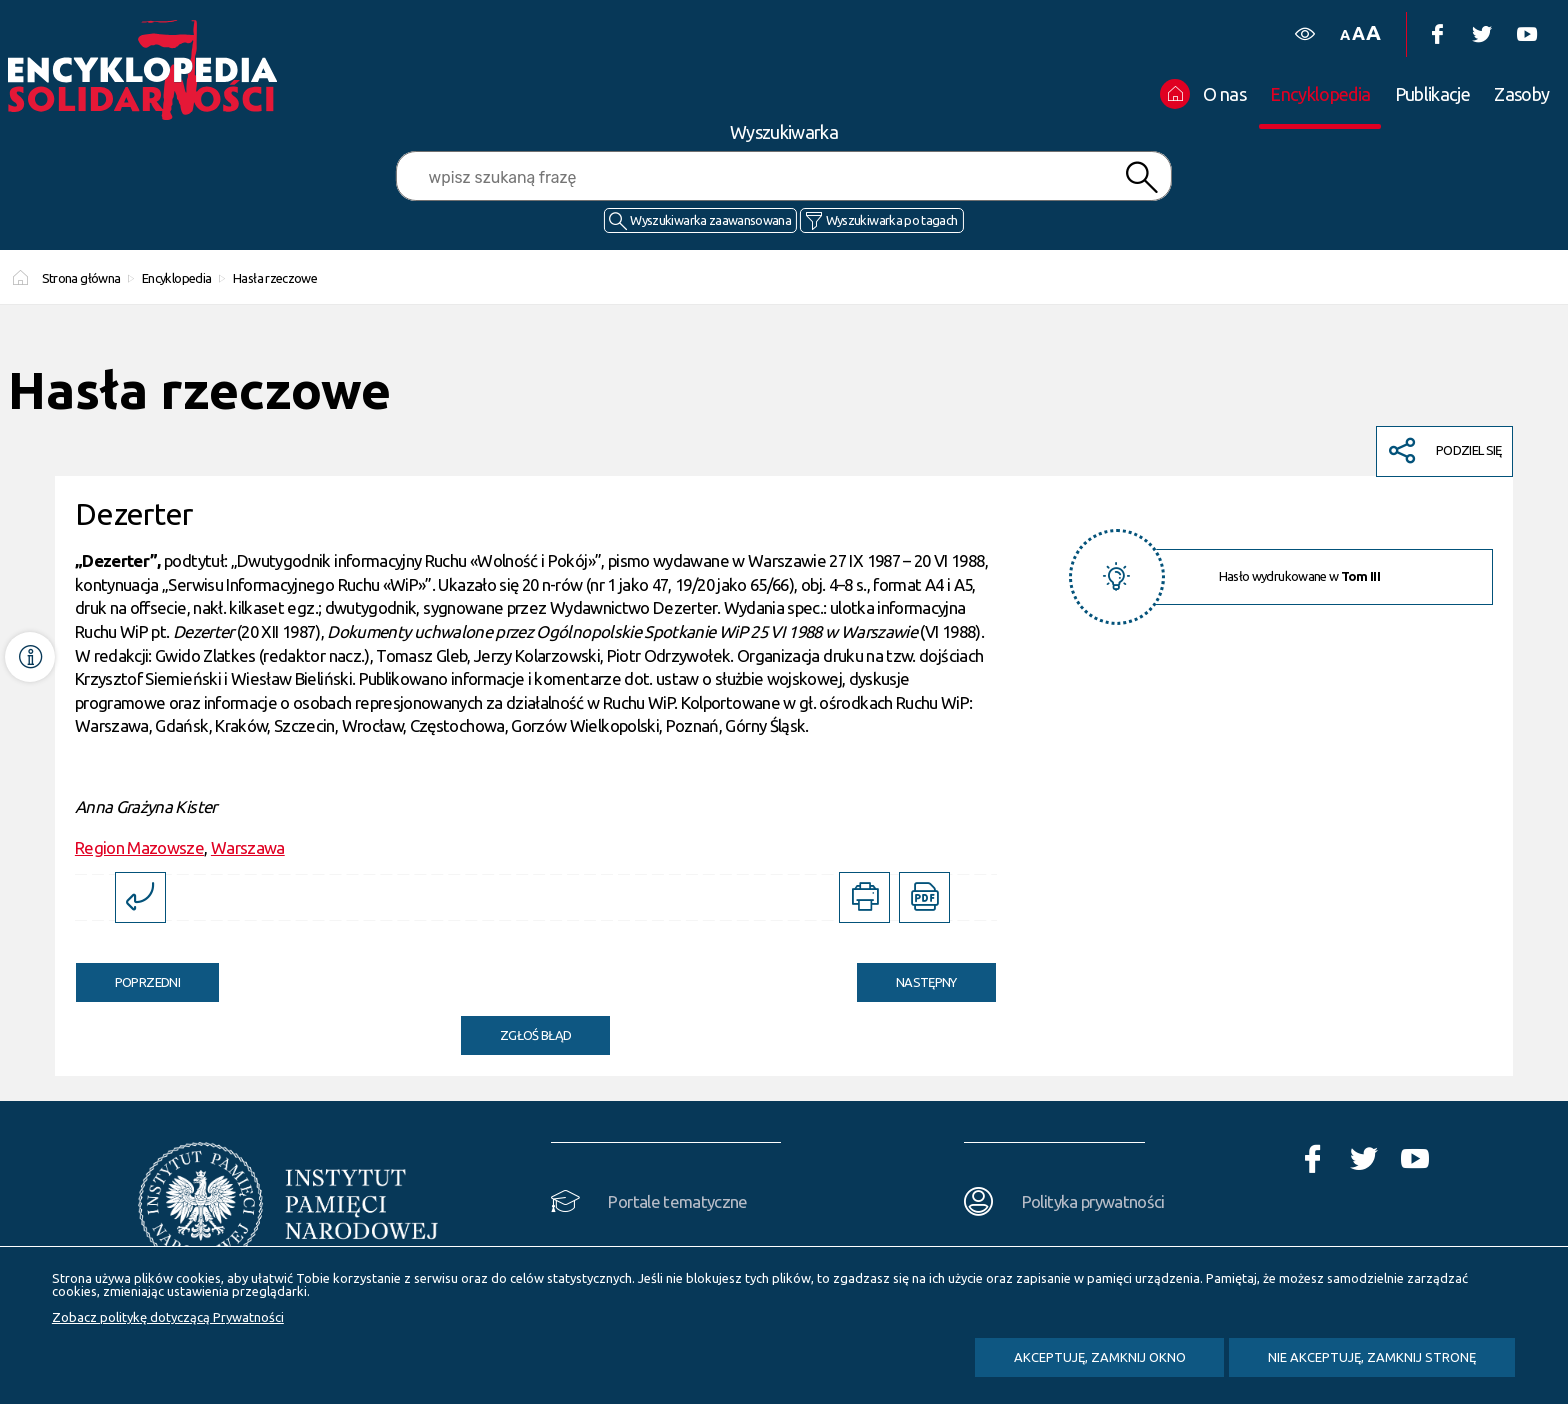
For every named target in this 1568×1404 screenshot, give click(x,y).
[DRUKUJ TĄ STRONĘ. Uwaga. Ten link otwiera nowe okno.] (864, 897)
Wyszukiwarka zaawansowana (710, 220)
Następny (907, 976)
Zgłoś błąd (536, 1035)
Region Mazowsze (139, 847)
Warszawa (248, 847)
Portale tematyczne (677, 1201)
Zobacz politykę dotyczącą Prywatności (168, 1317)
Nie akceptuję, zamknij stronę (1372, 1357)
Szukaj (1141, 177)
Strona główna (81, 278)
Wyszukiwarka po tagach (892, 220)
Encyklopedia (176, 278)
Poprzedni (128, 976)
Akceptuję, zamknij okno (1100, 1357)
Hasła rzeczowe (275, 278)
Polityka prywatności (1093, 1201)
